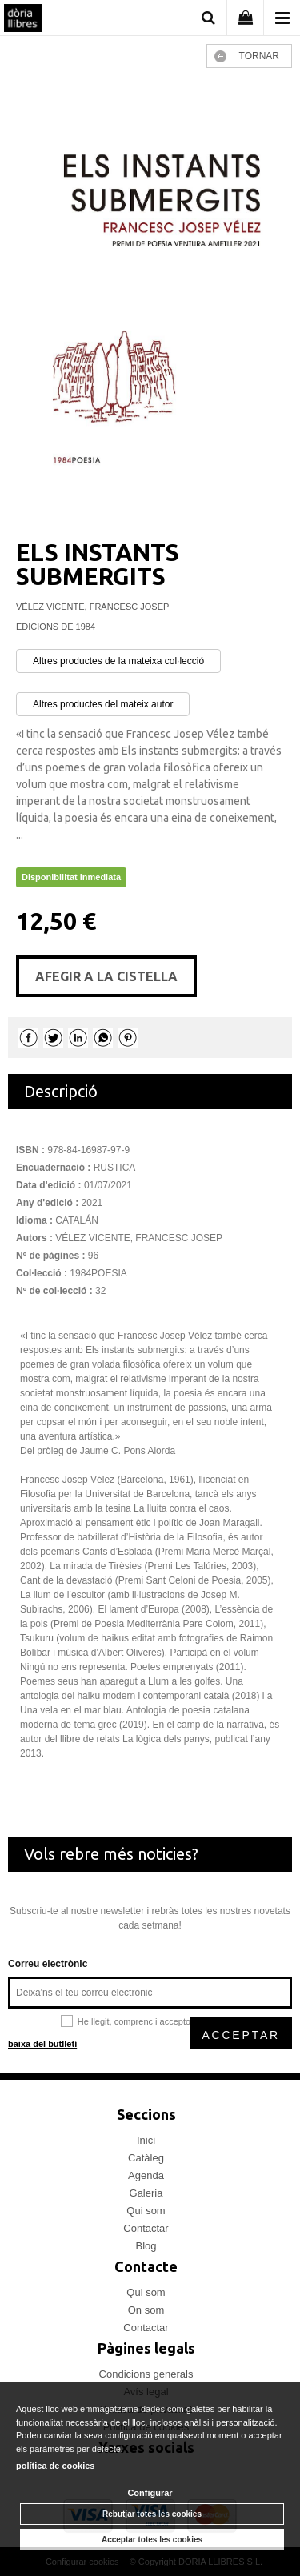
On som (146, 2310)
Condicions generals (146, 2374)
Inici (146, 2140)
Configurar (149, 2493)
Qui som (145, 2211)
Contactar (145, 2228)
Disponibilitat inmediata (71, 877)
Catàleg (146, 2158)
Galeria (146, 2193)
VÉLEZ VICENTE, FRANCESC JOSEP (92, 606)
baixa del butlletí (42, 2044)
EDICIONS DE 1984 (55, 626)
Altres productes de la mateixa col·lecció (118, 661)
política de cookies (55, 2465)
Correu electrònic (47, 1963)
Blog (145, 2246)
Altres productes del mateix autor (103, 704)
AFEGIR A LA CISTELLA (106, 976)
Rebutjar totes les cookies (152, 2514)
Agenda (146, 2175)
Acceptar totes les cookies (152, 2539)
